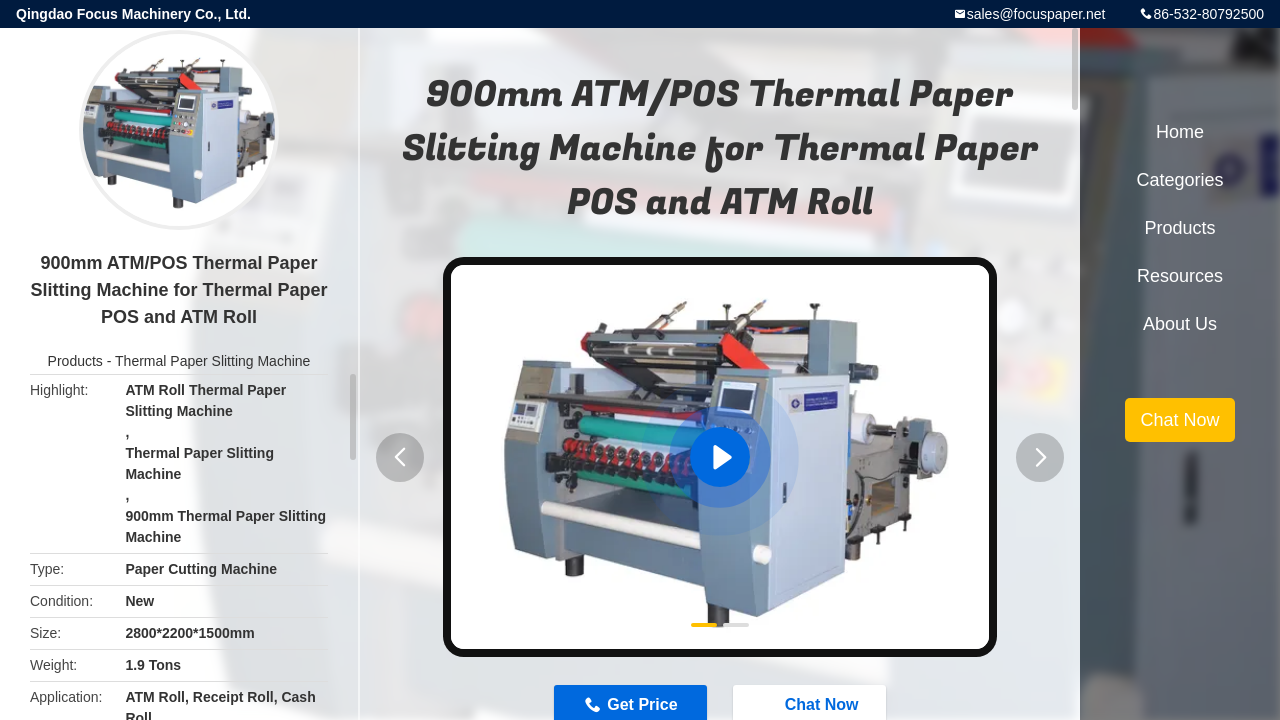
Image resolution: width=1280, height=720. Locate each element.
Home (1180, 132)
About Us (1180, 324)
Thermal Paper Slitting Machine (212, 361)
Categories (1179, 180)
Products (75, 361)
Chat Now (1179, 420)
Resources (1180, 276)
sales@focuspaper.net (1036, 14)
